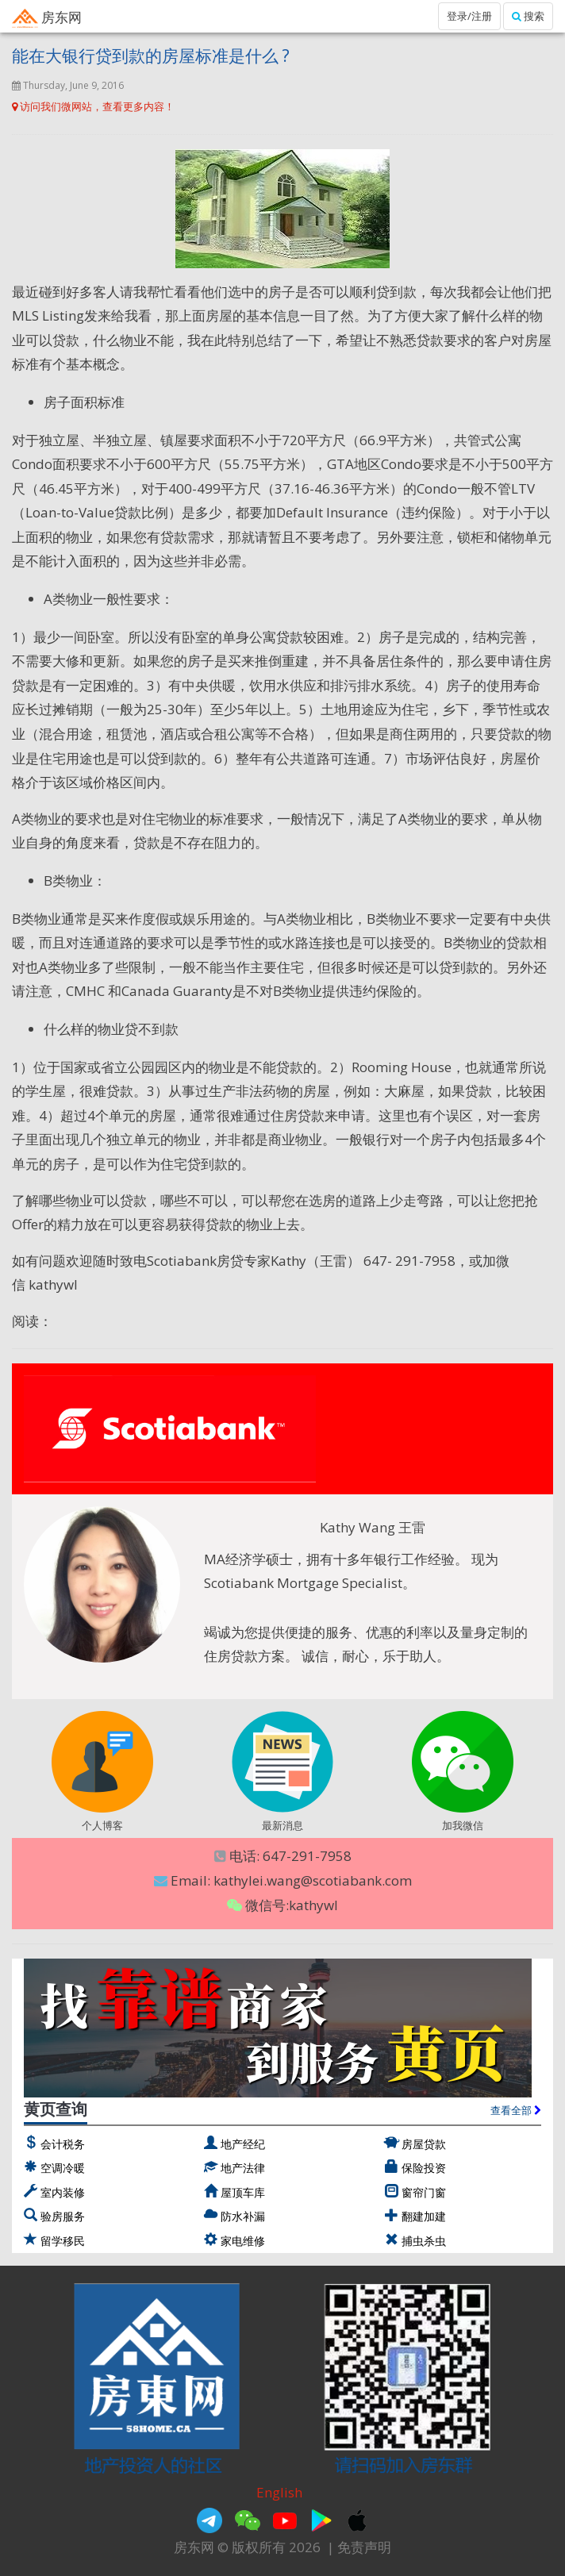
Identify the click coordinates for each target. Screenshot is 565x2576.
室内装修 (62, 2192)
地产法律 (243, 2167)
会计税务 (62, 2143)
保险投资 (424, 2167)
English (279, 2492)
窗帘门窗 (424, 2192)
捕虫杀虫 (424, 2240)
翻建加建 (424, 2216)
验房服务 (62, 2216)
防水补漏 (243, 2216)
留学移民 (62, 2240)
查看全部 (515, 2110)
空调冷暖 (62, 2167)
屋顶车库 (243, 2192)
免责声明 (364, 2547)
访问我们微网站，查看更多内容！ (93, 106)
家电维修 (243, 2240)
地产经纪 (243, 2143)
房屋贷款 (424, 2143)
